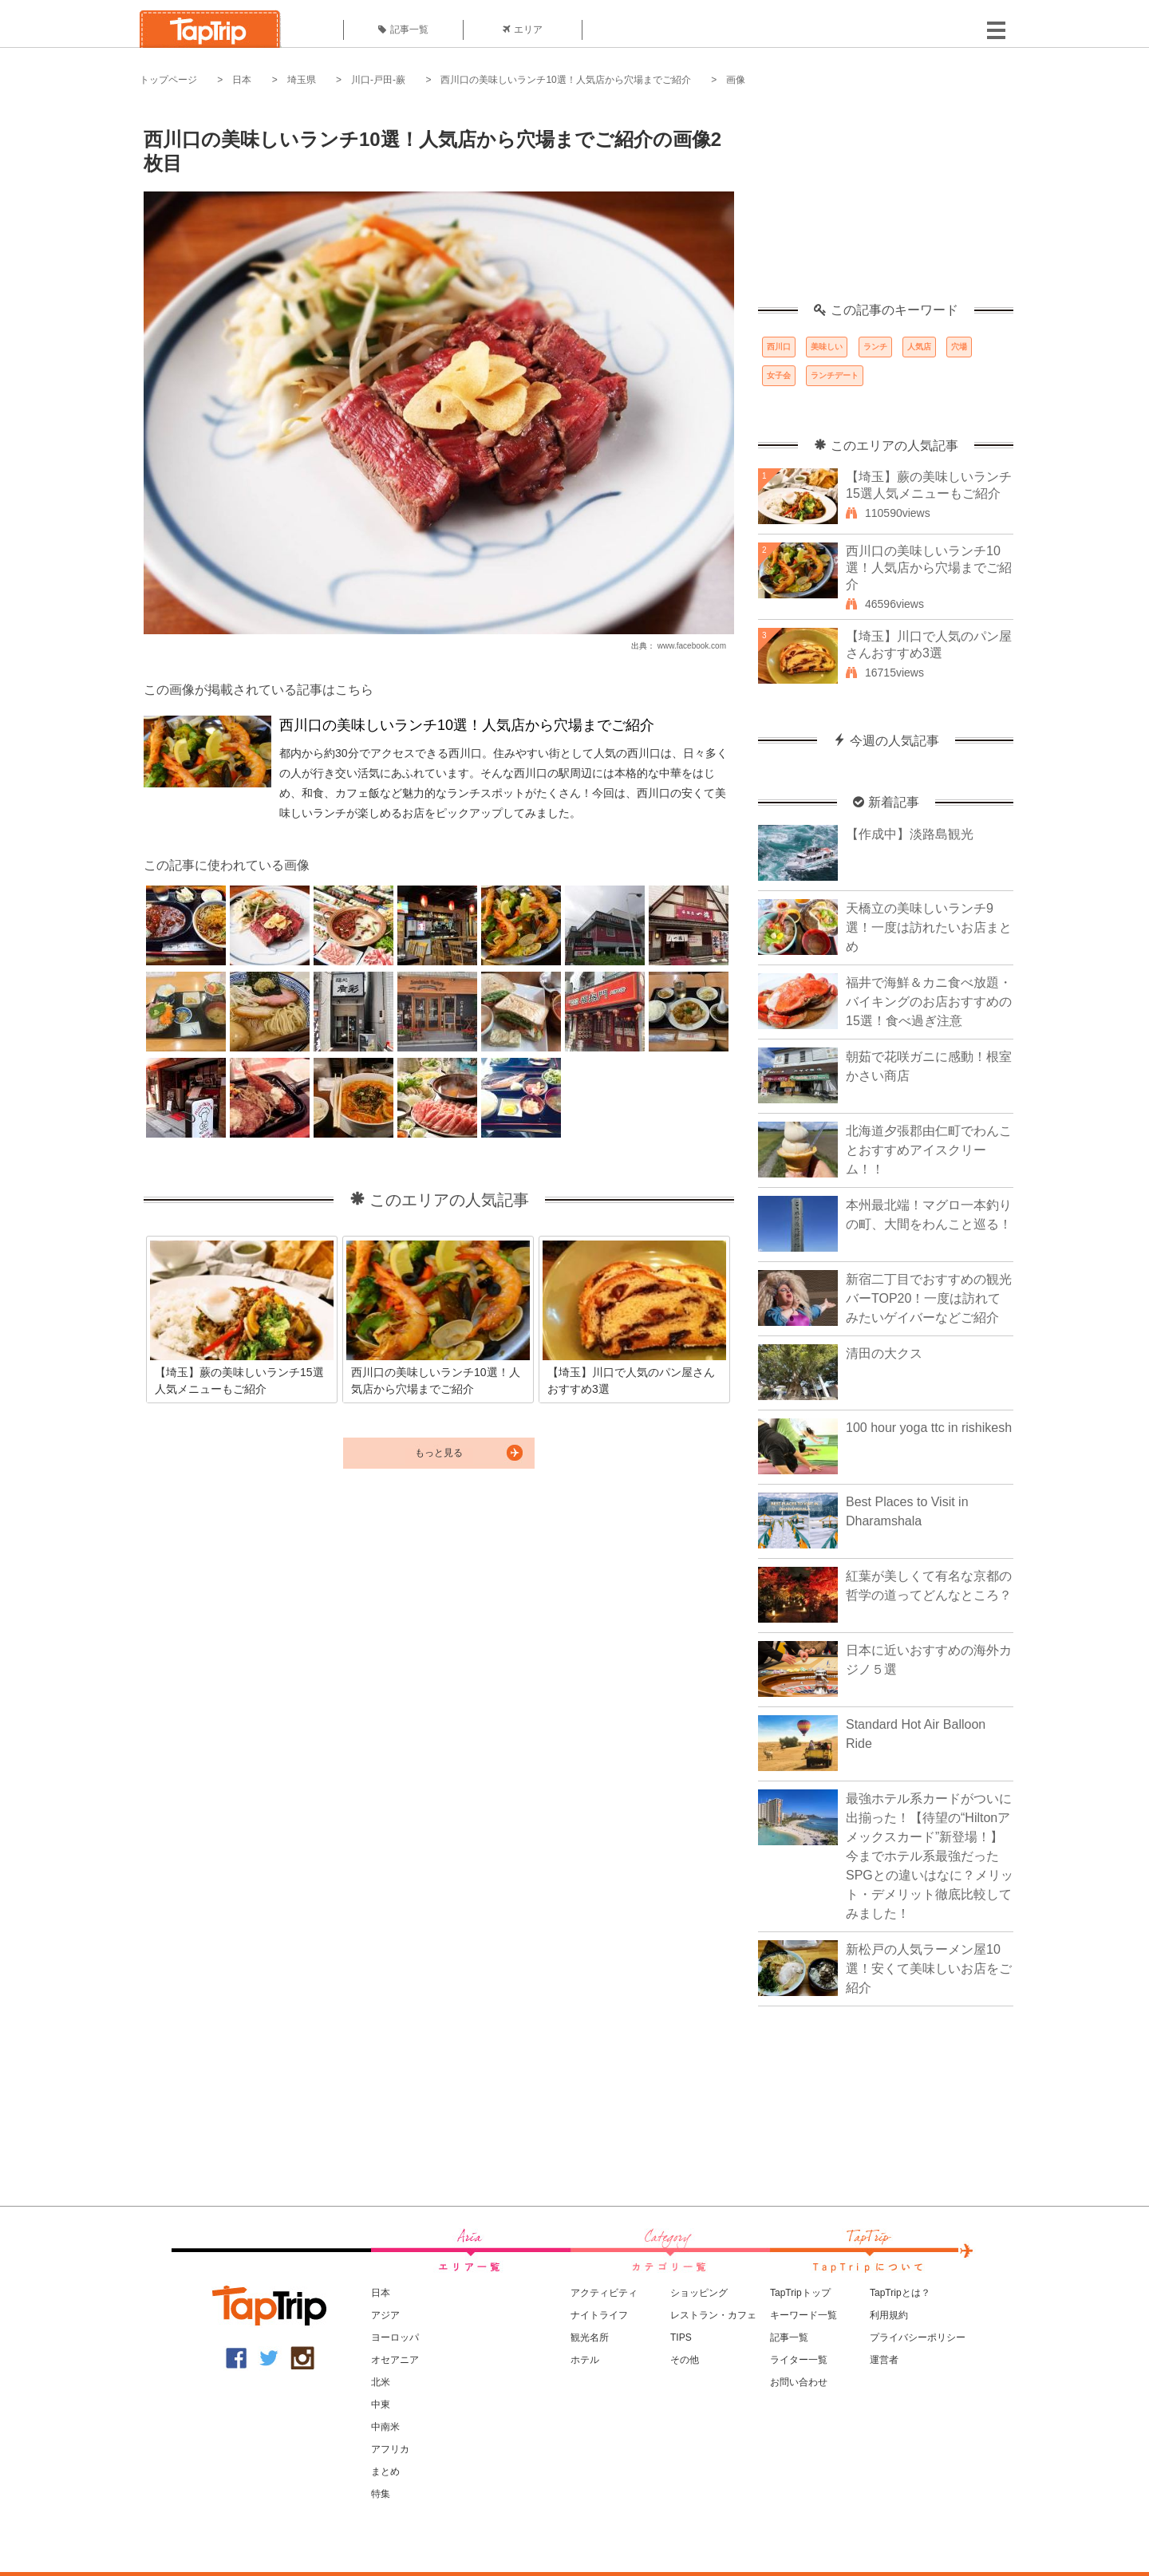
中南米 (385, 2426)
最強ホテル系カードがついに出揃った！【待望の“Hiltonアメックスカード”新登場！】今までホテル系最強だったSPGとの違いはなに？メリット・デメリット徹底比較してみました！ (929, 1856)
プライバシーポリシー (917, 2337)
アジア (385, 2315)
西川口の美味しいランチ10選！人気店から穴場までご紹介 (565, 79)
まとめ (385, 2471)
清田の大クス (884, 1353)
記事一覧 (403, 29)
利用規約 (889, 2315)
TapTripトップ (800, 2292)
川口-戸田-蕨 (378, 79)
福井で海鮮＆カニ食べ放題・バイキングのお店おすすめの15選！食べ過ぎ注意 (929, 1002)
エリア (523, 29)
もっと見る (439, 1452)
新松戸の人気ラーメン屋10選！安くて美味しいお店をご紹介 (929, 1968)
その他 (684, 2359)
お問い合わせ (798, 2382)
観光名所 (590, 2337)
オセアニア (395, 2359)
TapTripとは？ (900, 2292)
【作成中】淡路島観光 (909, 834)
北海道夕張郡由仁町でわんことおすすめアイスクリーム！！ (929, 1150)
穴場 (959, 346)
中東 (380, 2404)
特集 (380, 2493)
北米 (380, 2382)
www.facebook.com (691, 645)
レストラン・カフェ (713, 2315)
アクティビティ (604, 2292)
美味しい (827, 346)
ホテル (585, 2359)
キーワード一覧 (803, 2315)
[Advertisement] (885, 203)
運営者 (884, 2359)
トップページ (168, 79)
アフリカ (390, 2449)
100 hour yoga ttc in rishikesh (929, 1427)
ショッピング (699, 2292)
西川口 (779, 346)
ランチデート (835, 375)
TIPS (681, 2337)
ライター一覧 (798, 2359)
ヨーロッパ (395, 2337)
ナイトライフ (599, 2315)
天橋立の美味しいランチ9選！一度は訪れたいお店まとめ (929, 927)
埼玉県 (301, 79)
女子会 (779, 375)
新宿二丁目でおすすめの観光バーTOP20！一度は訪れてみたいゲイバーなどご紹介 (929, 1298)
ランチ (875, 346)
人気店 (919, 346)
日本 (241, 79)
